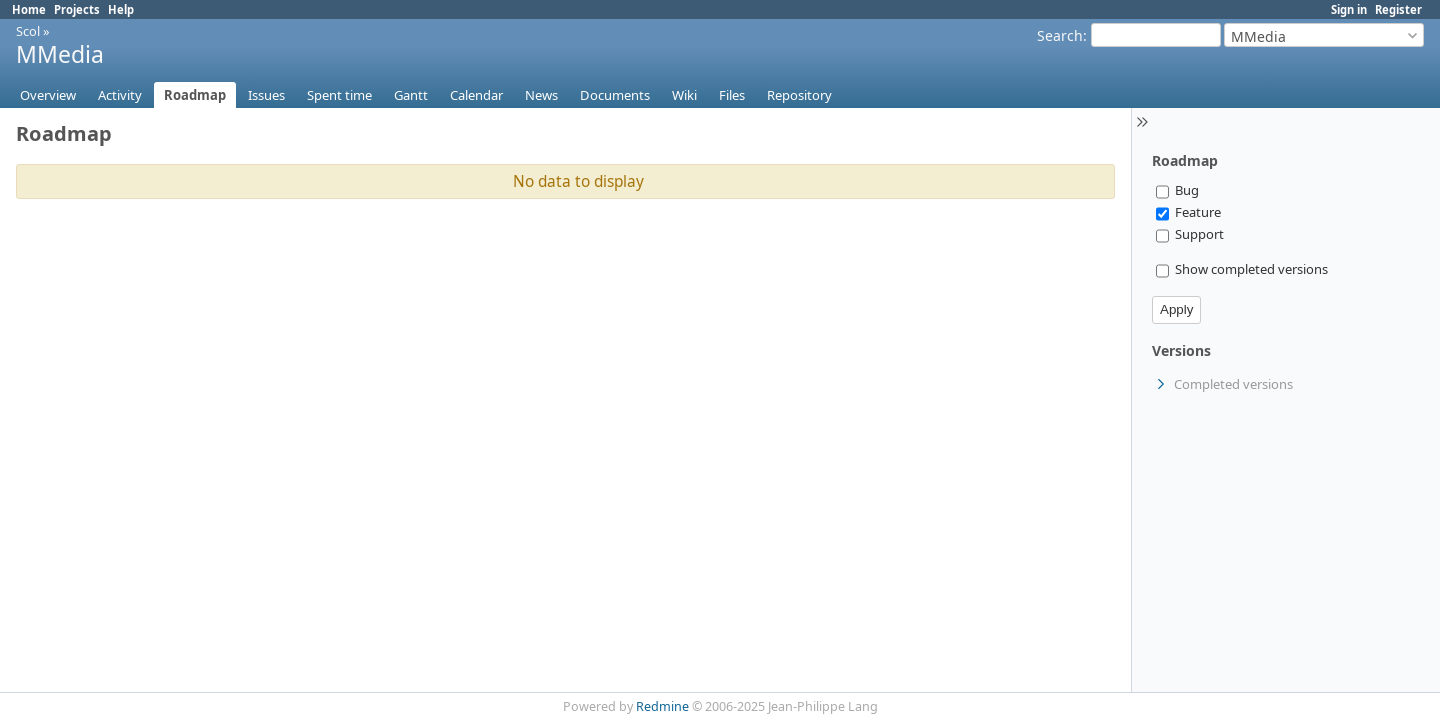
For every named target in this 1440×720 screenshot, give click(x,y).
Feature (1188, 212)
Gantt (411, 95)
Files (732, 95)
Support (1190, 234)
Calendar (476, 95)
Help (121, 9)
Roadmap (195, 95)
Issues (266, 95)
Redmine (662, 706)
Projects (77, 9)
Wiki (684, 95)
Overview (48, 95)
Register (1398, 9)
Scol (28, 31)
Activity (120, 95)
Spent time (339, 95)
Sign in (1349, 9)
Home (29, 9)
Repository (799, 95)
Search (1060, 35)
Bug (1177, 190)
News (541, 95)
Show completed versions (1242, 269)
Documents (615, 95)
